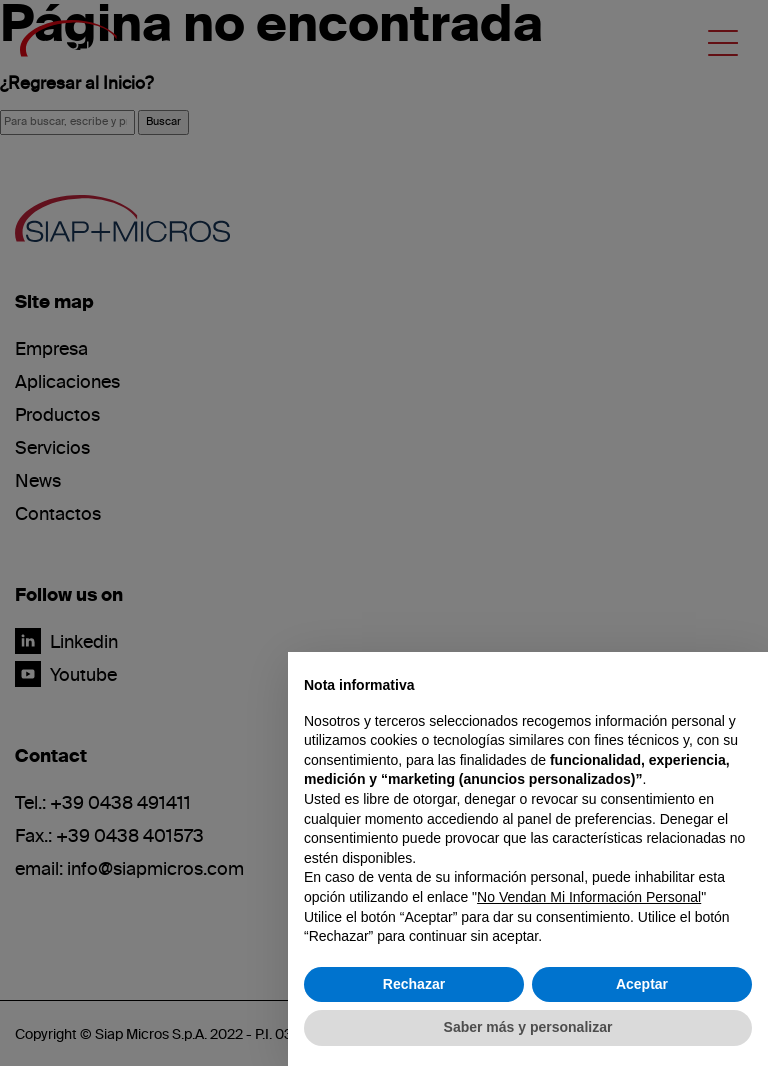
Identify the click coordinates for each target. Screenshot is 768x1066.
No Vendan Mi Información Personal (589, 897)
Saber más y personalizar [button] (528, 1027)
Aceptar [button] (642, 984)
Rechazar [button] (414, 984)
